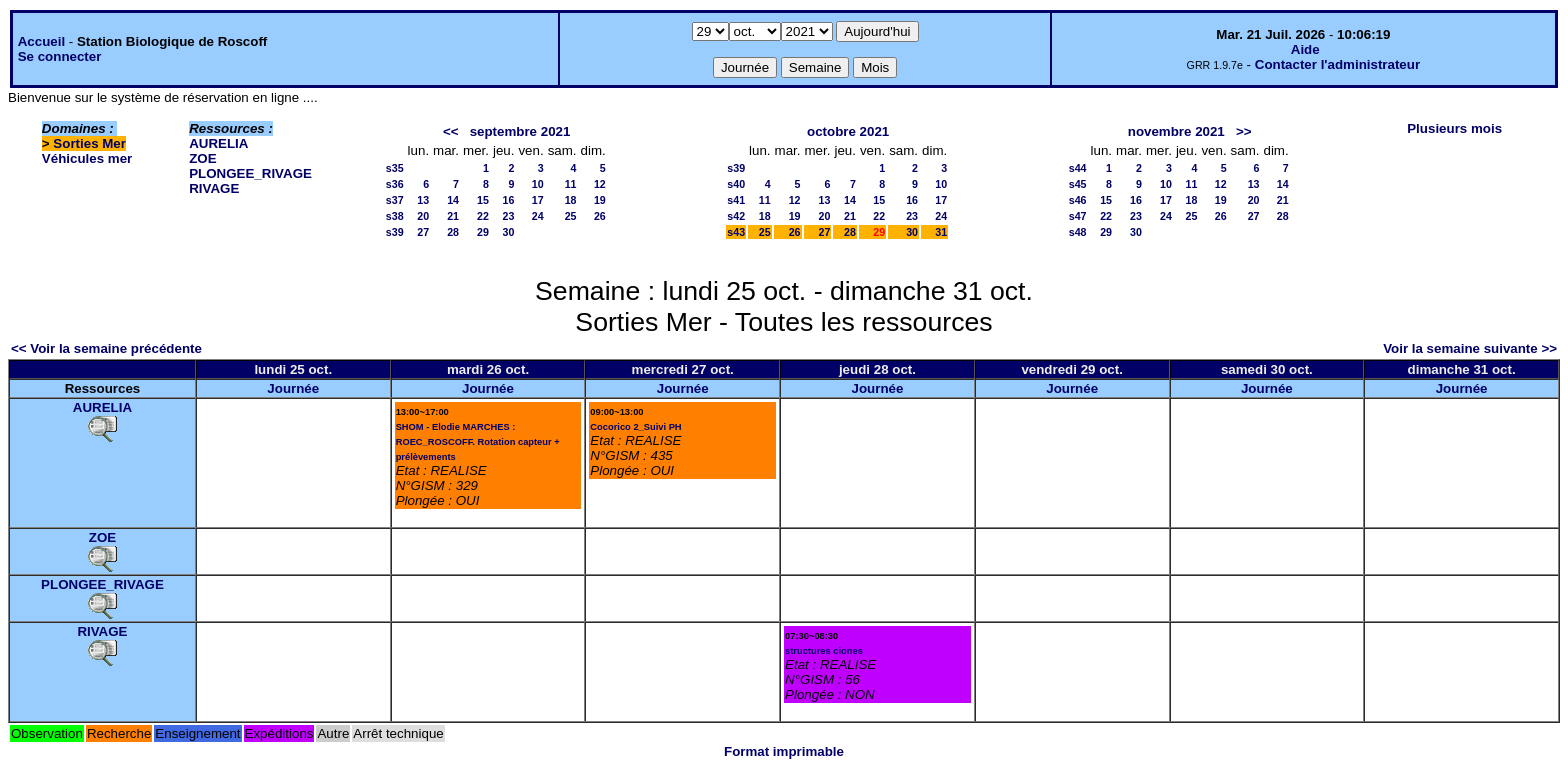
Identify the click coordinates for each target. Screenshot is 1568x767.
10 (538, 184)
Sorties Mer (89, 143)
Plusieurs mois (1454, 128)
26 (600, 216)
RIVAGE (214, 188)
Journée (293, 388)
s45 (1078, 184)
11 (571, 184)
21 (453, 216)
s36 (395, 184)
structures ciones (824, 651)
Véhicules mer (87, 158)
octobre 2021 (848, 131)
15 (483, 200)
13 (423, 200)
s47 (1078, 216)
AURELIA (218, 143)
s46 (1078, 200)
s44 (1078, 168)
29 (483, 232)
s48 (1078, 232)
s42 (736, 216)
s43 (736, 232)
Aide (1305, 49)
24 (538, 216)
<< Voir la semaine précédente (106, 348)
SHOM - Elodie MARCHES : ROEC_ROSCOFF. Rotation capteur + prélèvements (478, 442)
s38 (395, 216)
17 (538, 200)
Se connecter (60, 56)
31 (941, 232)
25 (571, 216)
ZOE (202, 158)
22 (483, 216)
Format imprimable (784, 751)
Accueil (41, 41)
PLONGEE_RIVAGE (250, 173)
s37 (395, 200)
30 (509, 232)
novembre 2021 (1176, 131)
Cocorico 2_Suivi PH (635, 427)
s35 (395, 168)
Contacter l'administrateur (1337, 64)
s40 (736, 184)
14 (453, 200)
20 (423, 216)
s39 (395, 232)
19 (600, 200)
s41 (736, 200)
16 (509, 200)
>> (1244, 131)
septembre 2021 (520, 131)
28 (453, 232)
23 (509, 216)
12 (600, 184)
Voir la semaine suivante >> (1470, 348)
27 (423, 232)
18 (571, 200)
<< (451, 131)
